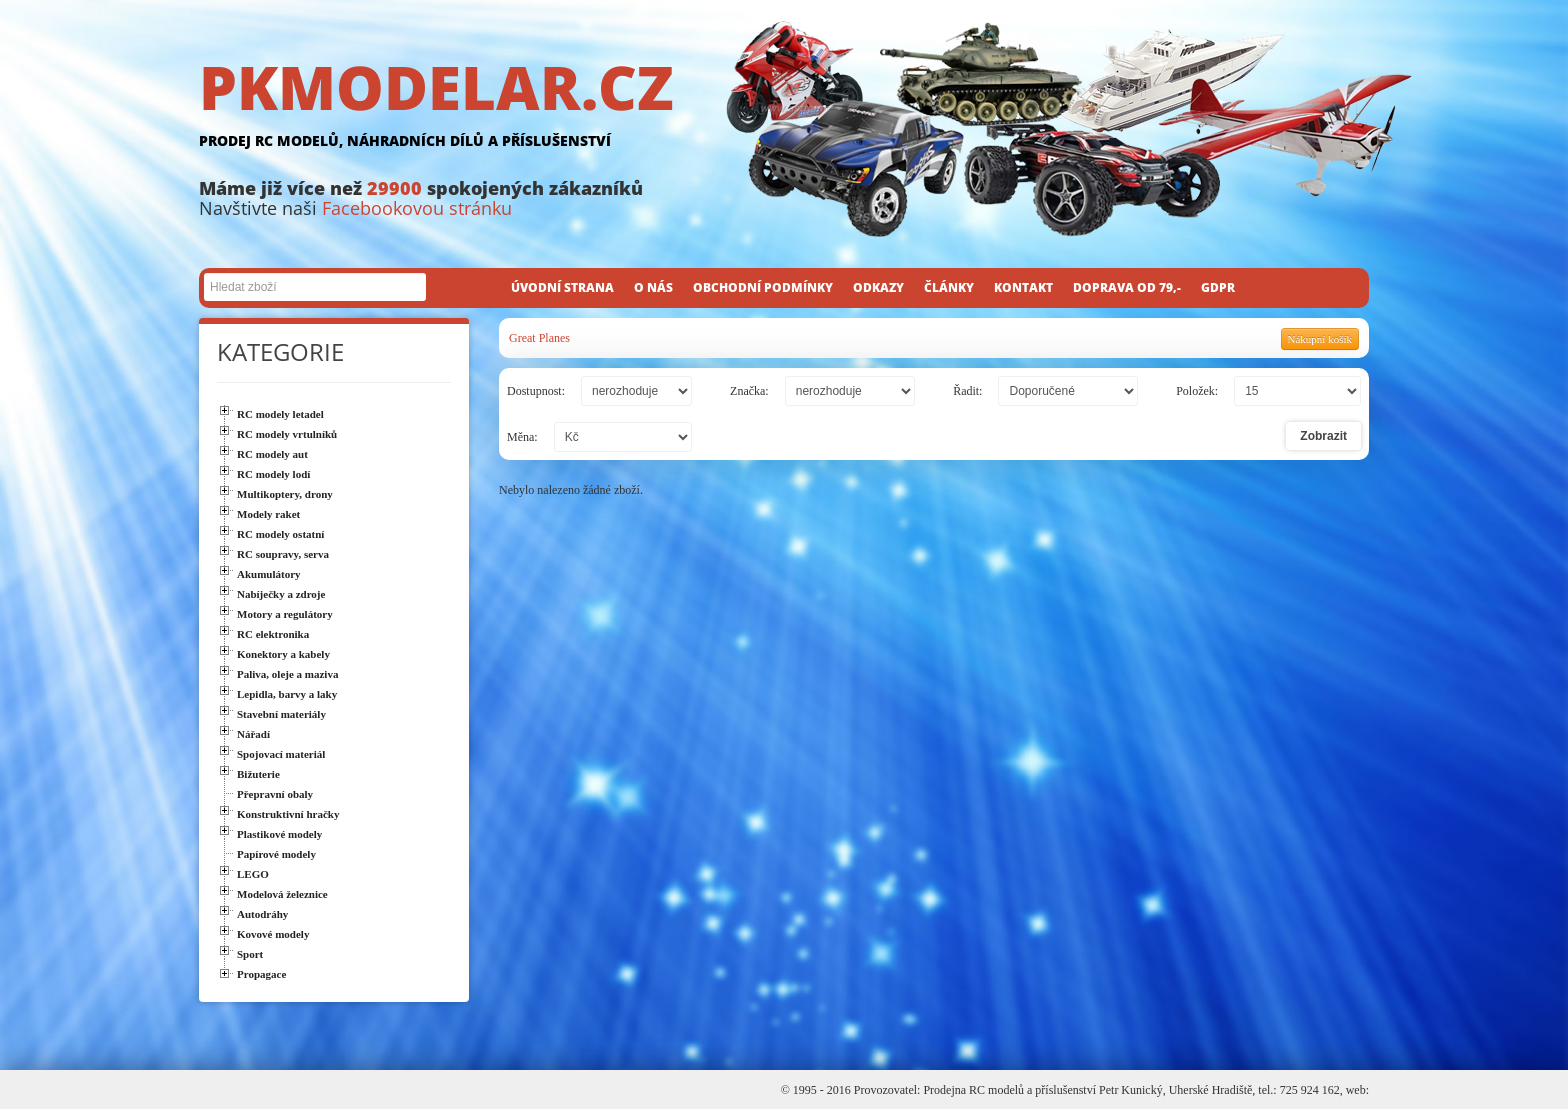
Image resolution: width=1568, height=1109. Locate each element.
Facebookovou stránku (417, 208)
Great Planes (539, 338)
